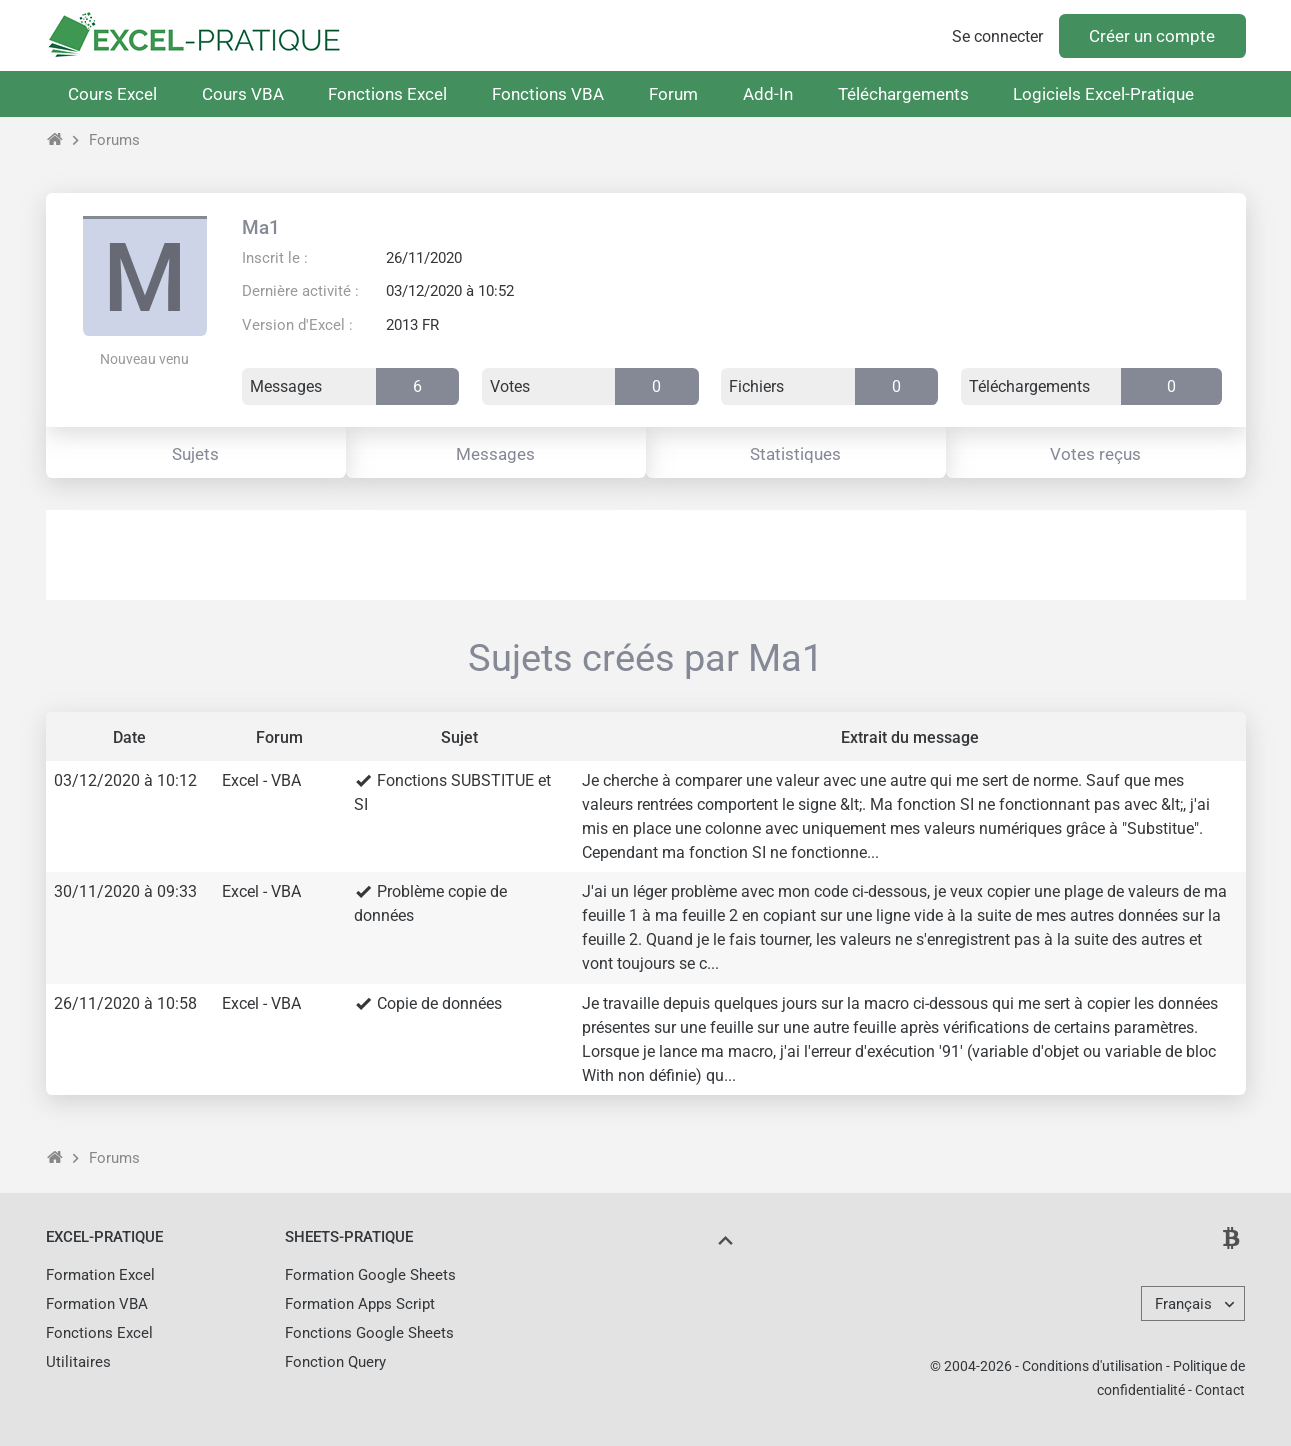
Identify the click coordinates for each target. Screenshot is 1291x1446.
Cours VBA (243, 94)
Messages (495, 454)
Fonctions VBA (548, 94)
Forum (673, 94)
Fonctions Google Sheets (369, 1333)
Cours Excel (112, 94)
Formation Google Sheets (370, 1275)
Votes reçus (1095, 454)
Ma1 (261, 227)
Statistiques (795, 454)
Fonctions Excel (387, 94)
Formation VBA (97, 1304)
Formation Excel (100, 1275)
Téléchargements (903, 94)
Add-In (768, 94)
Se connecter (997, 36)
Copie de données (439, 1003)
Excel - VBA (261, 780)
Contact (1220, 1390)
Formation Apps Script (360, 1304)
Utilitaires (78, 1362)
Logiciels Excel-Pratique (1103, 94)
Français (1183, 1304)
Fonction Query (335, 1362)
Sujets (195, 454)
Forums (114, 140)
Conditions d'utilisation (1092, 1366)
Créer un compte (1152, 36)
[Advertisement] (646, 555)
